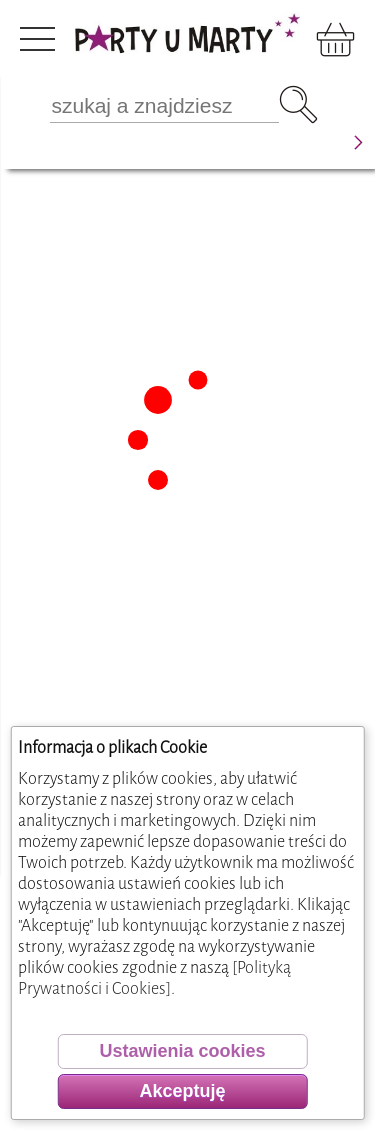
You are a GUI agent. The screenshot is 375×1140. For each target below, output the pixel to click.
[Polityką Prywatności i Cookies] (154, 978)
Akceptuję (182, 1091)
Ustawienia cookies (182, 1051)
